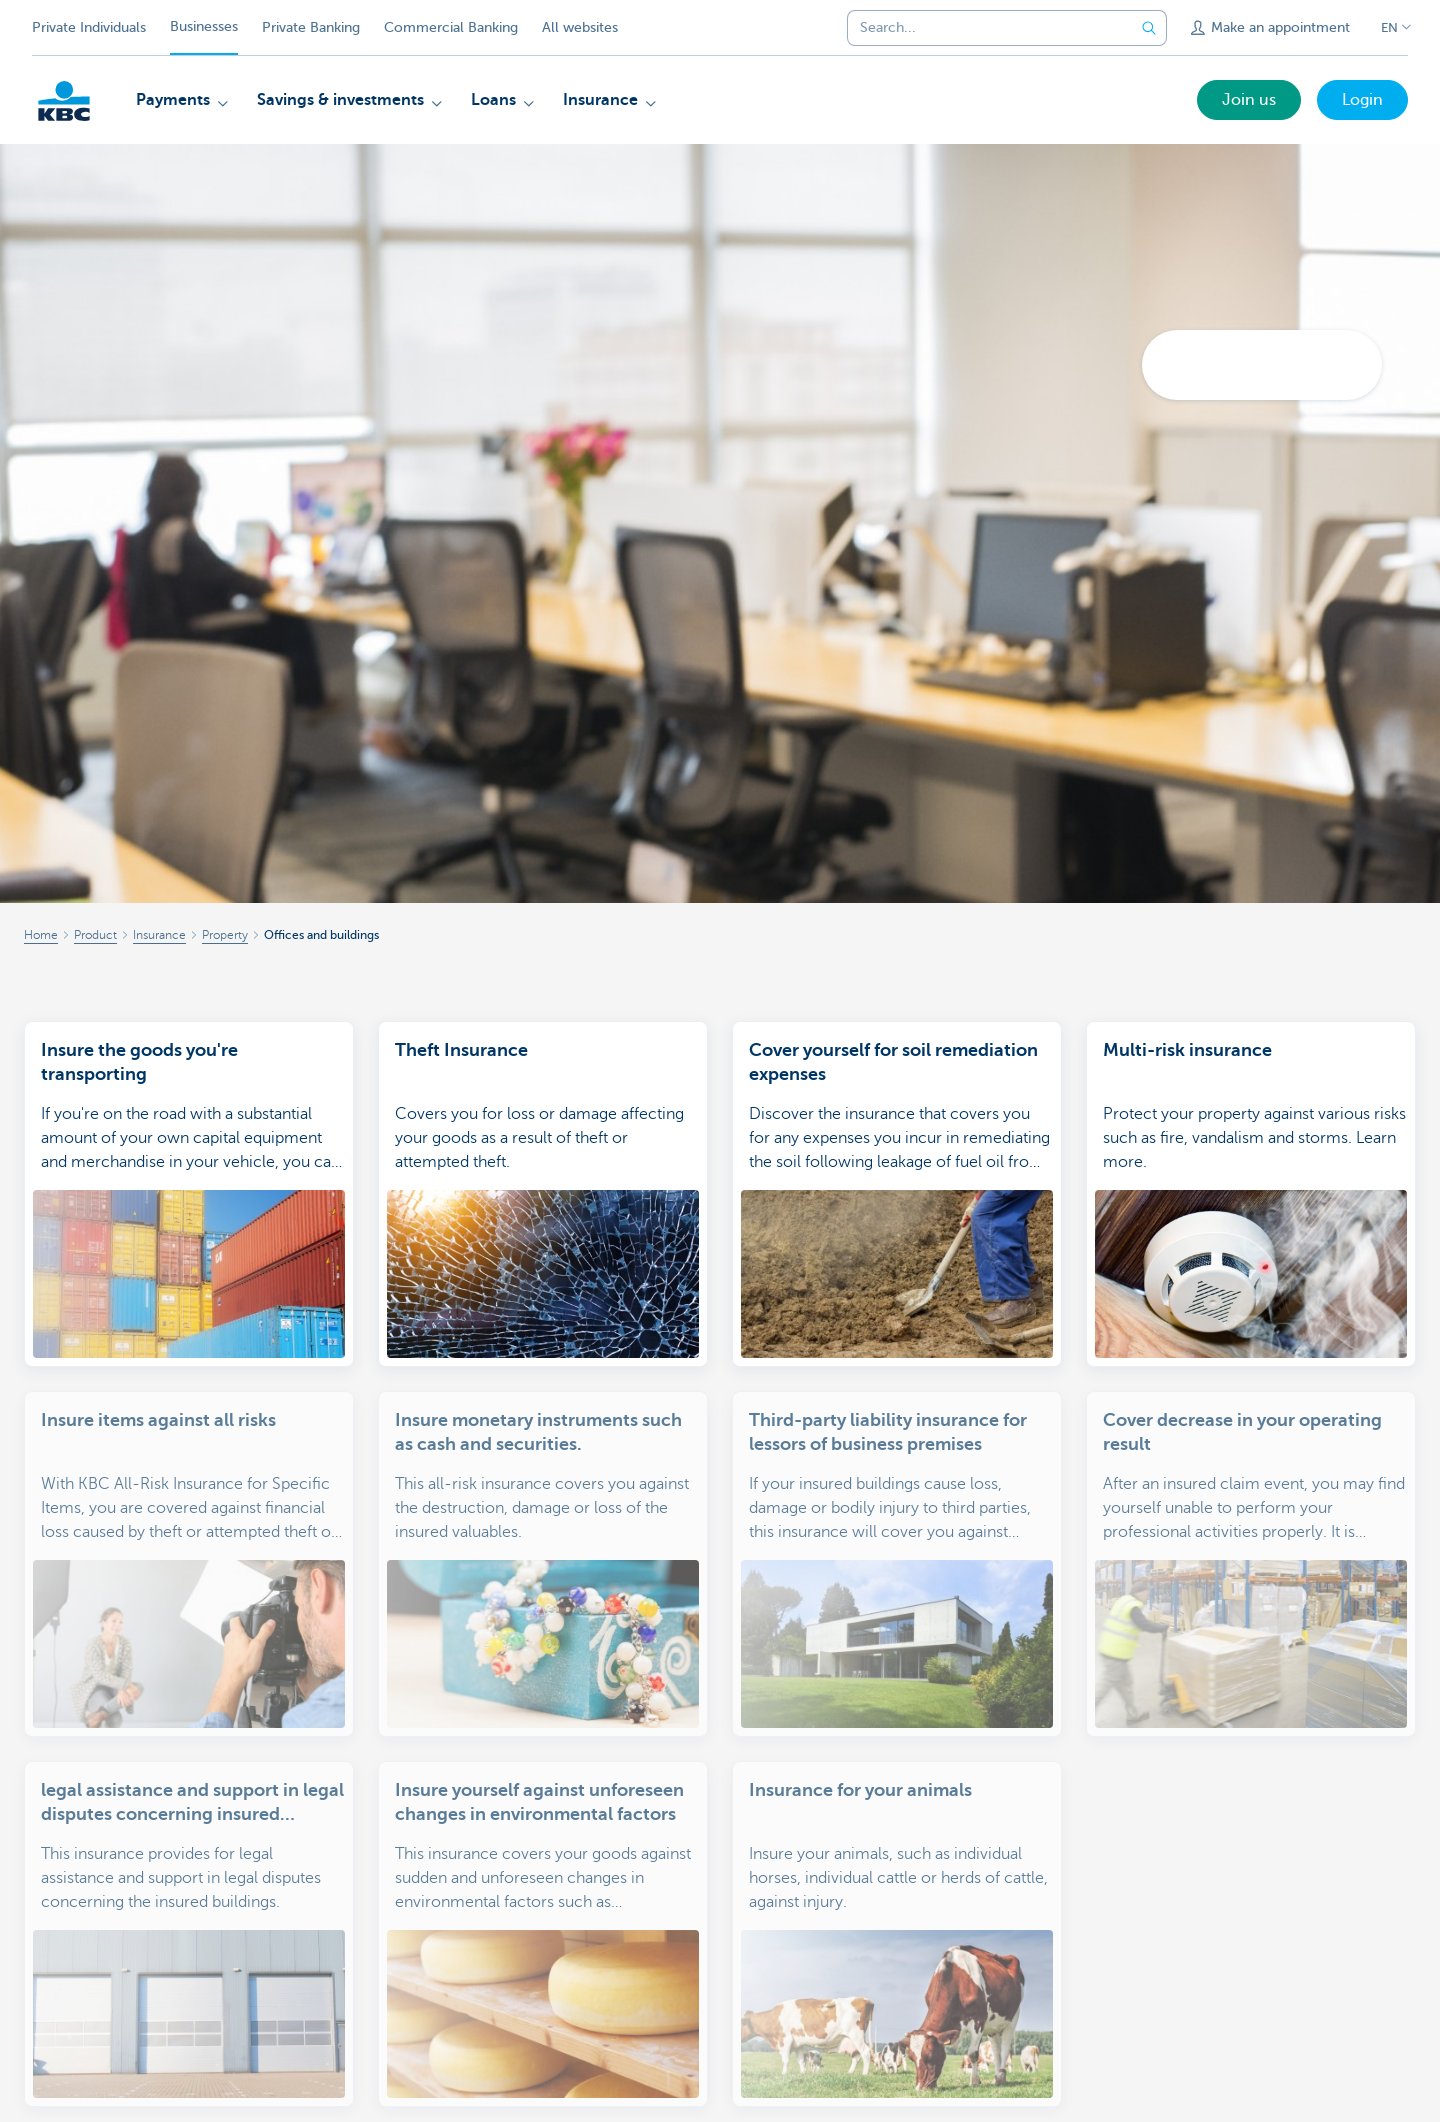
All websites (580, 27)
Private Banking (311, 27)
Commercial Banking (451, 27)
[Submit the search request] (1149, 28)
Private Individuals (89, 27)
